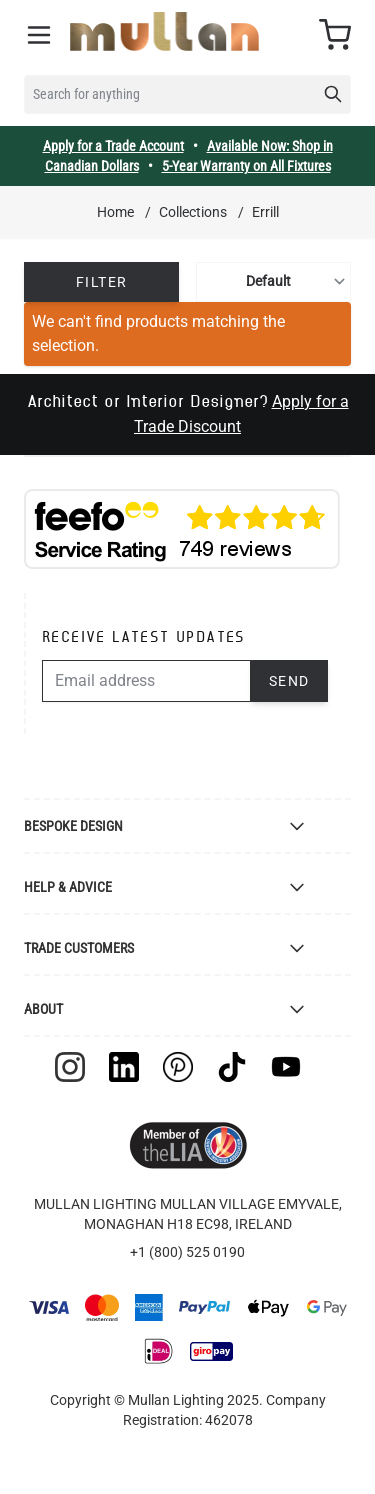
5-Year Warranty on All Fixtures (246, 166)
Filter (101, 282)
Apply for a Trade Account (113, 146)
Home (115, 212)
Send (289, 681)
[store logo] (164, 31)
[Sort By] (273, 282)
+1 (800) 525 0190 (187, 1252)
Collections (193, 212)
